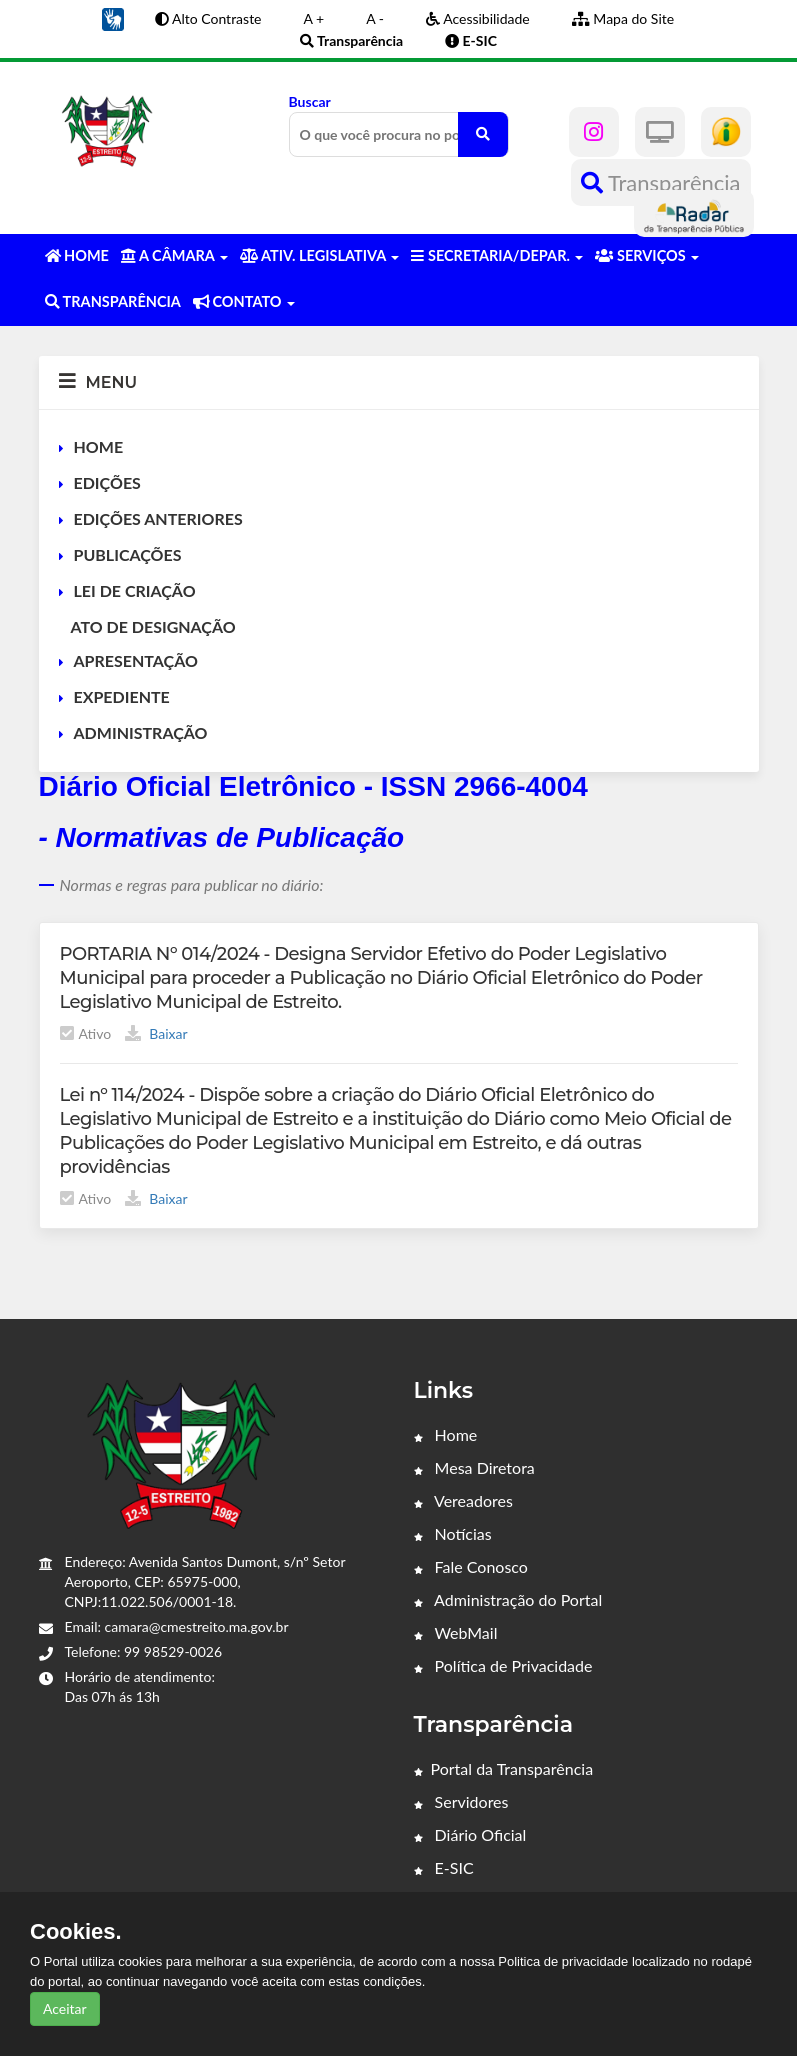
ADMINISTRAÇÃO (141, 732)
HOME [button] (77, 255)
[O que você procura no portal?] (483, 134)
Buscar (399, 125)
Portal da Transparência (504, 1768)
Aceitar (65, 2008)
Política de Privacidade (503, 1665)
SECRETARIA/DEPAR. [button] (497, 255)
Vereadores (463, 1500)
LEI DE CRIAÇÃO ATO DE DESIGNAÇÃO (147, 608)
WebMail (456, 1632)
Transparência (661, 182)
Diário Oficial (470, 1834)
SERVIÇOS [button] (647, 255)
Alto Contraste (208, 18)
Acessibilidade (478, 18)
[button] (113, 17)
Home (446, 1434)
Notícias (453, 1533)
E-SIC (444, 1867)
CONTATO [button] (244, 301)
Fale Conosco (471, 1566)
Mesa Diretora (474, 1467)
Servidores (461, 1801)
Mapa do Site (623, 18)
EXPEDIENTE (122, 696)
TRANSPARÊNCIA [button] (113, 301)
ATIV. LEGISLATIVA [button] (319, 255)
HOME (99, 446)
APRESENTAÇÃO (136, 660)
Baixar (156, 1033)
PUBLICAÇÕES (128, 554)
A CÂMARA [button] (174, 255)
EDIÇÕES (107, 482)
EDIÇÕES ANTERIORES (158, 518)
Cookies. (76, 1932)
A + (314, 18)
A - (375, 18)
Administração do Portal (508, 1599)
